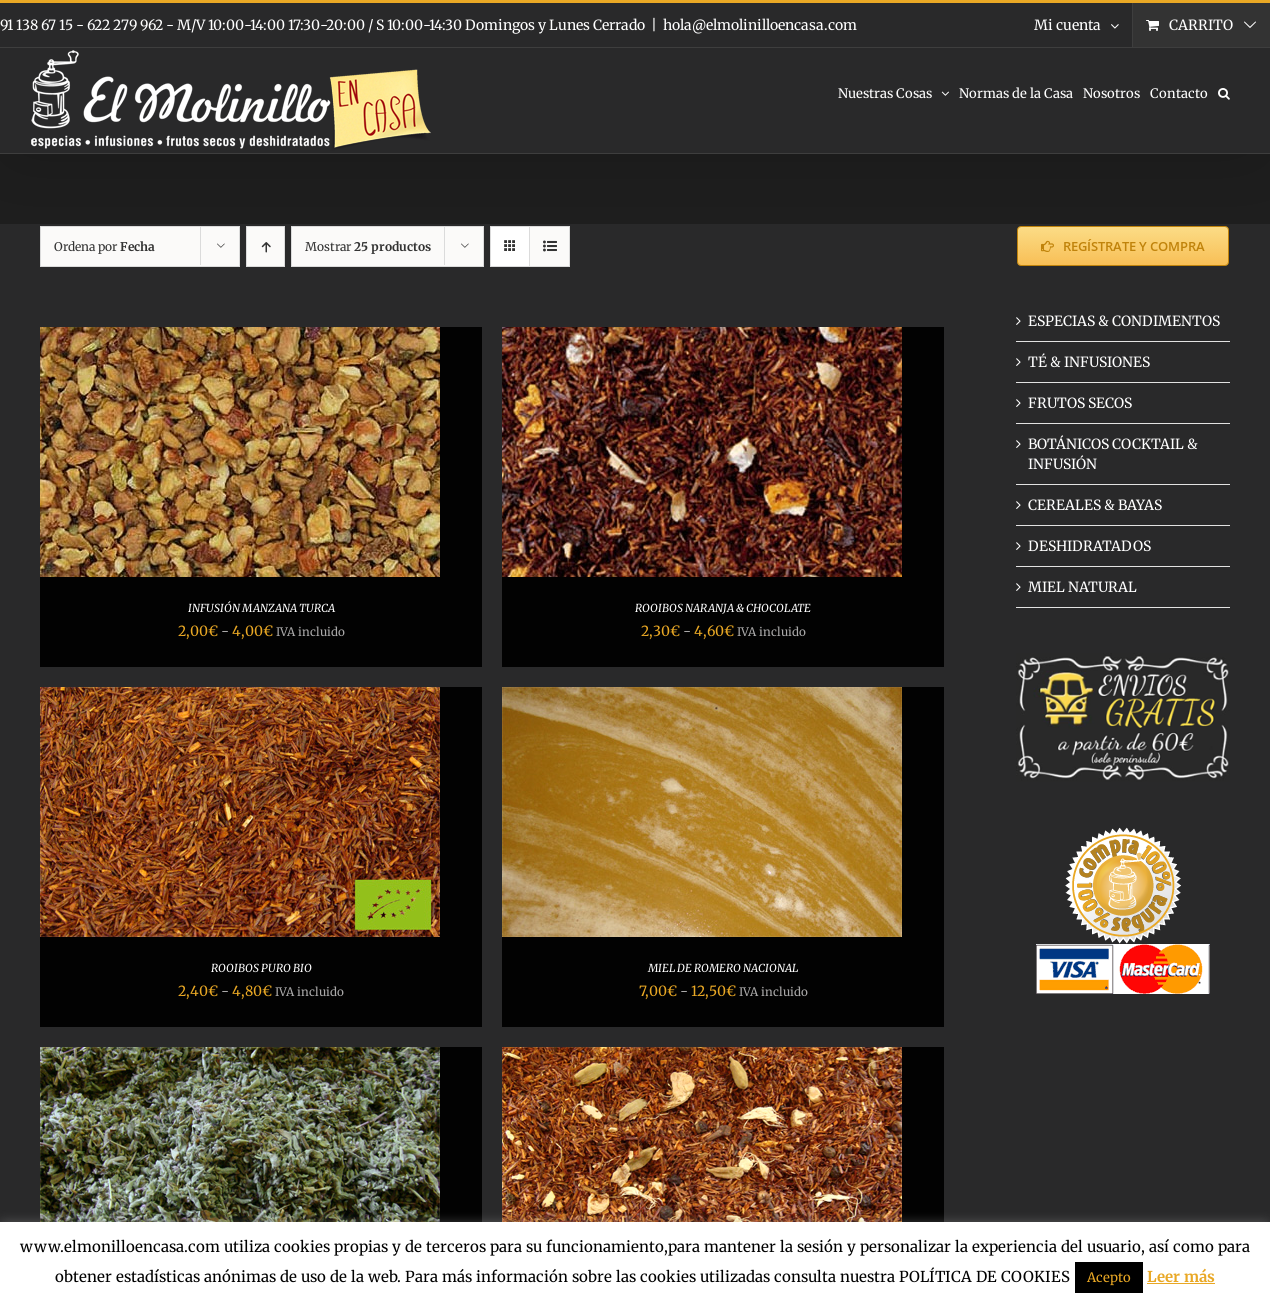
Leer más (1181, 1276)
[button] (1224, 92)
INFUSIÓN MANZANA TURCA (261, 608)
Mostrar (368, 246)
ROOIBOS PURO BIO (261, 968)
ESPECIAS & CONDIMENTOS (1124, 321)
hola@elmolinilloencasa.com (760, 25)
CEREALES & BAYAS (1095, 505)
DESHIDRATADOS (1089, 546)
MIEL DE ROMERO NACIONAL (723, 968)
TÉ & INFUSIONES (1089, 362)
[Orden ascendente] (265, 246)
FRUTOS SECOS (1080, 403)
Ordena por (104, 246)
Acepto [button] (1109, 1277)
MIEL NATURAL (1082, 587)
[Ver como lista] (549, 246)
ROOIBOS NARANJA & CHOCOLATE (723, 608)
